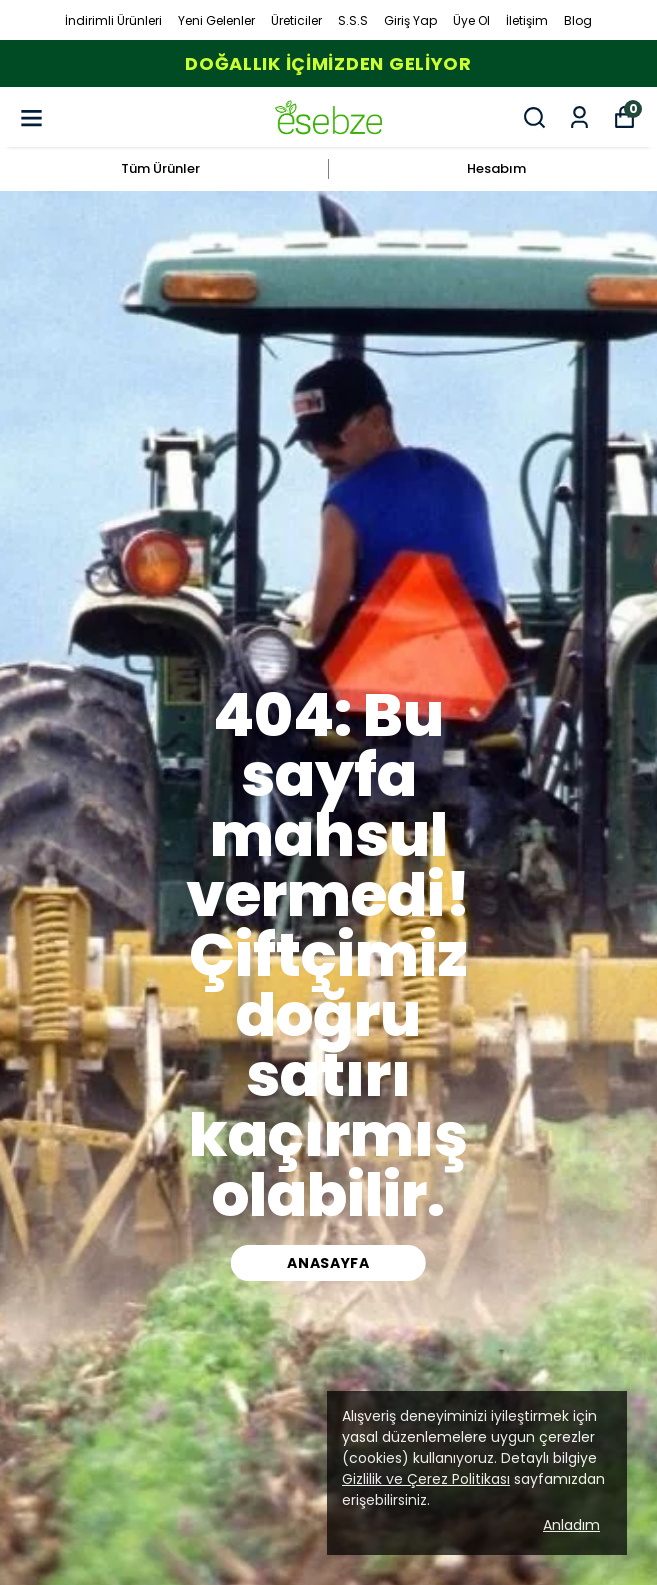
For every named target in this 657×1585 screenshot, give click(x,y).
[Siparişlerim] (579, 117)
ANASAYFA (328, 1263)
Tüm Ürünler (160, 168)
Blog (578, 20)
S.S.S (353, 20)
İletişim (527, 20)
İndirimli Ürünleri (113, 20)
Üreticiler (296, 20)
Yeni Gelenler (216, 20)
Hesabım (496, 168)
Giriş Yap (410, 20)
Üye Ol (471, 20)
